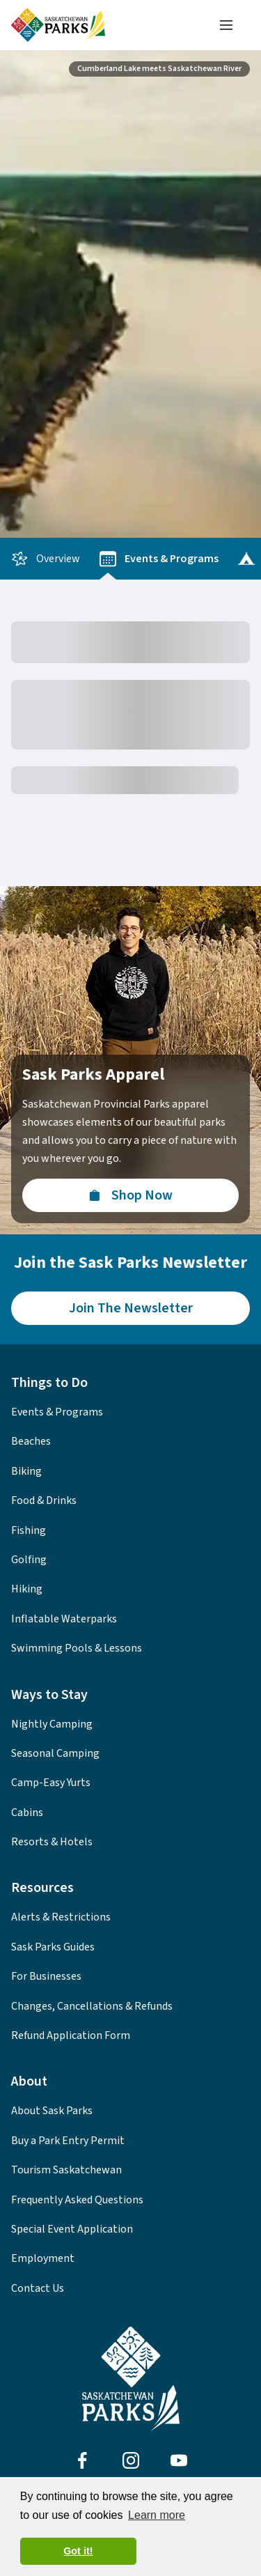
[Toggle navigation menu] (226, 25)
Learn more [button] (156, 2515)
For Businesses (46, 1976)
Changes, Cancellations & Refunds (92, 2006)
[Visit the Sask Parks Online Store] (130, 1195)
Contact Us (37, 2288)
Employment (42, 2258)
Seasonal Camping (55, 1753)
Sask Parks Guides (53, 1947)
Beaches (31, 1441)
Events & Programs (159, 558)
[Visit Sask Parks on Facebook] (82, 2460)
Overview (45, 558)
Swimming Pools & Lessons (76, 1648)
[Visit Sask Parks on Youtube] (179, 2460)
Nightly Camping (52, 1724)
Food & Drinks (44, 1500)
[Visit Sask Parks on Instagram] (131, 2460)
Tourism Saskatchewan (66, 2170)
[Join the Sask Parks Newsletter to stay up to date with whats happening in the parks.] (130, 1308)
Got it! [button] (78, 2550)
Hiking (26, 1589)
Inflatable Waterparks (64, 1619)
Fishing (28, 1530)
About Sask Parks (52, 2110)
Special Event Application (72, 2229)
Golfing (29, 1559)
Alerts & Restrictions (61, 1917)
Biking (26, 1471)
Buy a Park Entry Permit (68, 2140)
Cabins (27, 1812)
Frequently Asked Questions (77, 2200)
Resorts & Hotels (52, 1841)
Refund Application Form (70, 2035)
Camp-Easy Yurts (50, 1782)
